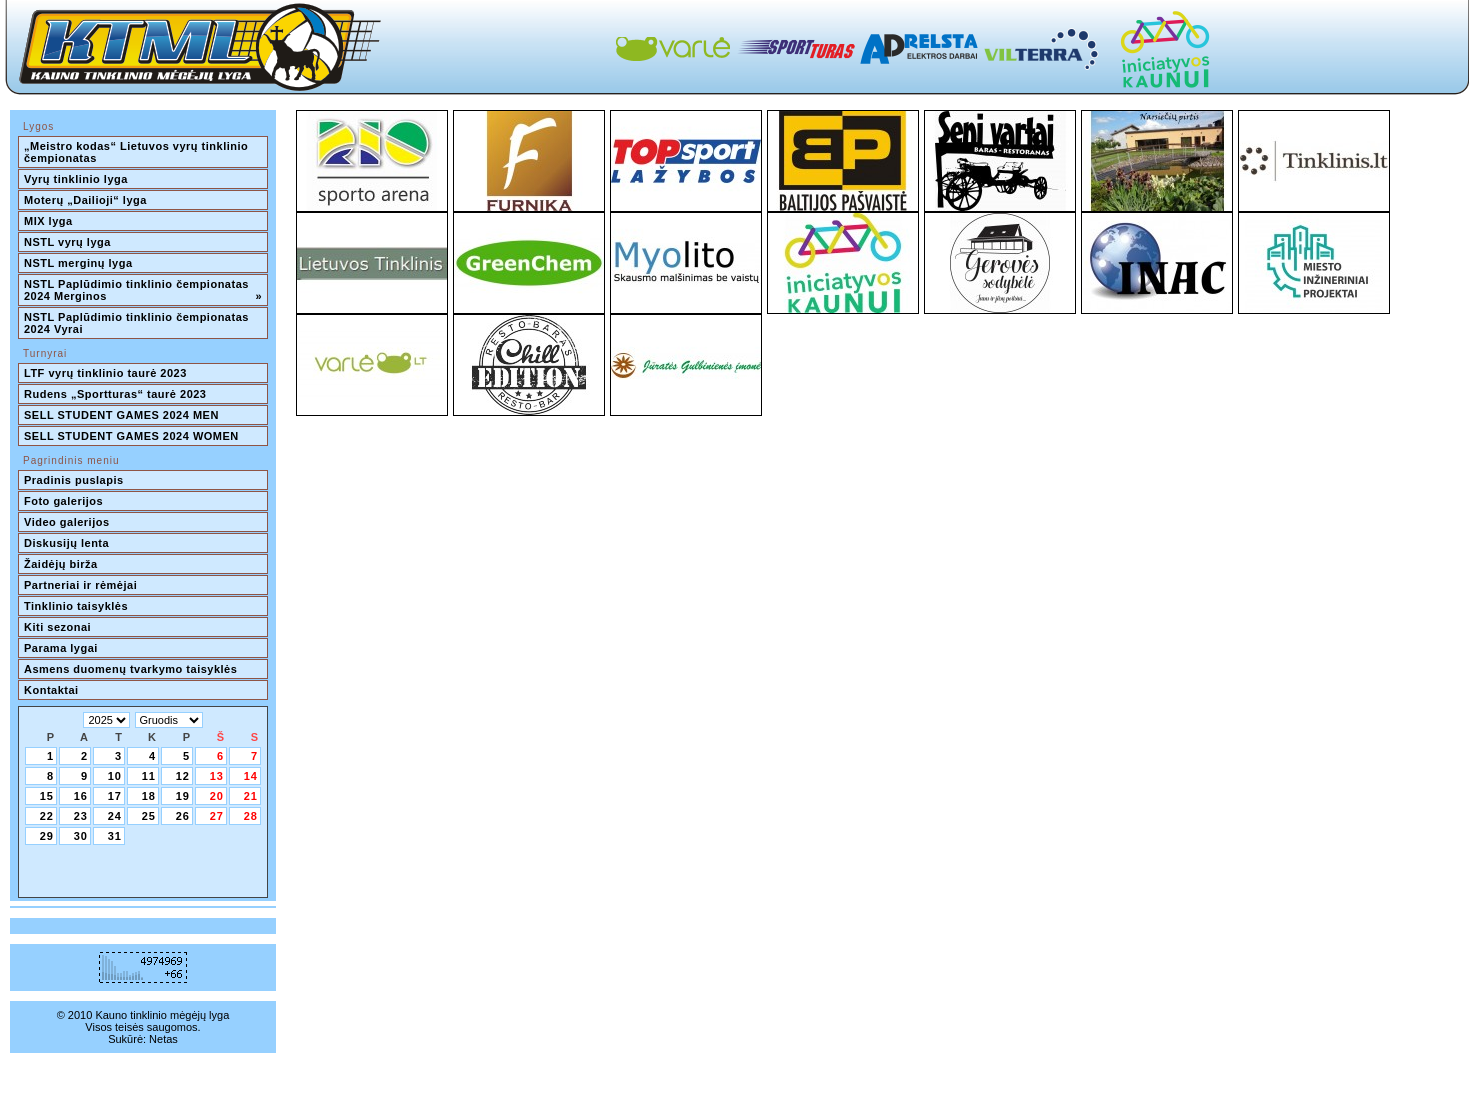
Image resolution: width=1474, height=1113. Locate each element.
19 (183, 796)
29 (47, 836)
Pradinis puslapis (74, 480)
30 (81, 836)
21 (251, 796)
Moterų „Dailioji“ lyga (85, 200)
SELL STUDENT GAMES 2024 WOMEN (131, 436)
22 (47, 816)
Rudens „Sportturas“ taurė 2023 (115, 394)
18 (149, 796)
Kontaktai (51, 690)
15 (47, 796)
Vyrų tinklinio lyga (76, 179)
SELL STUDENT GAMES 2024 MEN (121, 415)
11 (149, 776)
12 (183, 776)
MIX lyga (48, 221)
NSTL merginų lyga (78, 263)
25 (149, 816)
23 (81, 816)
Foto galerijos (63, 501)
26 (183, 816)
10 (115, 776)
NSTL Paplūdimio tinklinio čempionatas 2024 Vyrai (138, 323)
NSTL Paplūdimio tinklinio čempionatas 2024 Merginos (143, 290)
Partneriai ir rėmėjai (80, 585)
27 (217, 816)
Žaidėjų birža (61, 564)
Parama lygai (61, 648)
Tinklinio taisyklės (76, 606)
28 (251, 816)
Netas (163, 1039)
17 (115, 796)
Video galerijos (67, 522)
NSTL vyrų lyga (67, 242)
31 (115, 836)
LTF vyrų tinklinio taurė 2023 (105, 373)
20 (217, 796)
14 (251, 776)
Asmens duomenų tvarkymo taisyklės (130, 669)
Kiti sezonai (57, 627)
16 (81, 796)
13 (217, 776)
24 (115, 816)
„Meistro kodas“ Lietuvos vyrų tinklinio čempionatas (138, 152)
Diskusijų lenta (66, 543)
